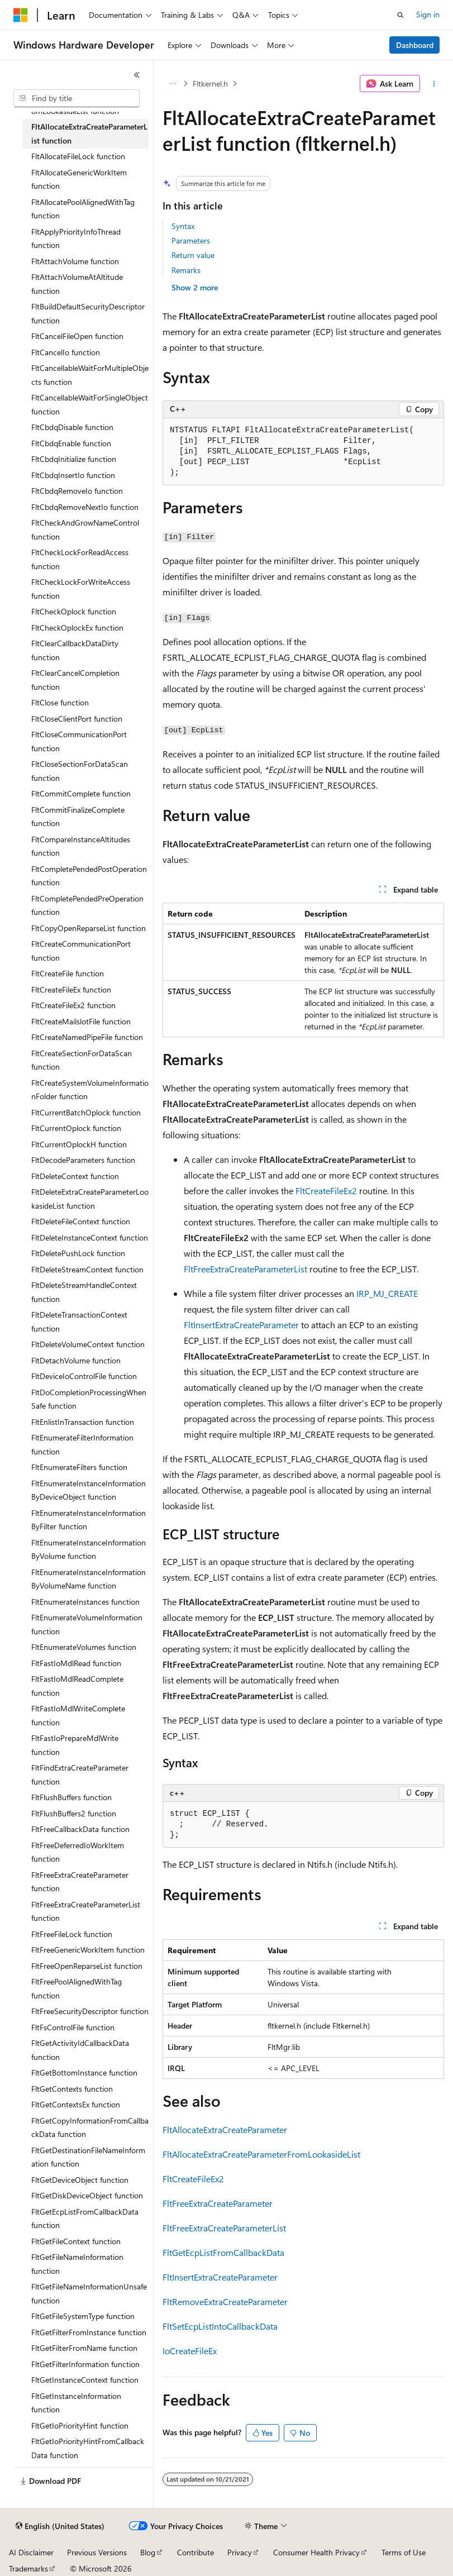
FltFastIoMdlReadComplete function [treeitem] (77, 1685)
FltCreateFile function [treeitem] (67, 973)
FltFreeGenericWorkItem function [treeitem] (88, 1949)
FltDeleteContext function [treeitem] (75, 1176)
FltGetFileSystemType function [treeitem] (83, 2316)
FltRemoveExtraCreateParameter (225, 2301)
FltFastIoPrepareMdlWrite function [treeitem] (74, 1745)
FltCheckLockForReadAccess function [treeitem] (79, 559)
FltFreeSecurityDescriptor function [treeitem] (90, 2011)
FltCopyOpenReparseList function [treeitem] (88, 928)
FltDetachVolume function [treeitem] (76, 1360)
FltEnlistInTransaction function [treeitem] (82, 1421)
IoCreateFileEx (190, 2350)
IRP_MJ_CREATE (387, 1293)
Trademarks (28, 2568)
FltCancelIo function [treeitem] (65, 352)
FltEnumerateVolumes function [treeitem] (83, 1647)
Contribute (195, 2552)
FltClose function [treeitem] (60, 702)
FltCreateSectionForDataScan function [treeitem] (81, 1060)
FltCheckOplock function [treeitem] (73, 611)
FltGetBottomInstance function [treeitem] (84, 2072)
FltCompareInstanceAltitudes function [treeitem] (80, 846)
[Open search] (400, 15)
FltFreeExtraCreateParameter (218, 2203)
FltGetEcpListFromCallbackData (223, 2252)
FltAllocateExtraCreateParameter (225, 2129)
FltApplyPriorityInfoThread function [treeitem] (76, 238)
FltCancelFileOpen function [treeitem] (77, 336)
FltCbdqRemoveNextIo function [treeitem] (85, 507)
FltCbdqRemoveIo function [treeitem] (77, 490)
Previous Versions (97, 2552)
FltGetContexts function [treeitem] (72, 2088)
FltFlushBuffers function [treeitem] (71, 1797)
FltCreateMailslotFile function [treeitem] (81, 1021)
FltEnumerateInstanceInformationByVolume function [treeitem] (88, 1549)
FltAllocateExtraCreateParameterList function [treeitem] (89, 133)
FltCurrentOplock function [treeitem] (76, 1128)
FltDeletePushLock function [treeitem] (78, 1253)
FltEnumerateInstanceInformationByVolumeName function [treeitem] (88, 1579)
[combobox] (76, 98)
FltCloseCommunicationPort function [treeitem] (79, 741)
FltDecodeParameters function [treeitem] (83, 1160)
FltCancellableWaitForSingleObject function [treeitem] (89, 404)
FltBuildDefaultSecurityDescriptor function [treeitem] (88, 313)
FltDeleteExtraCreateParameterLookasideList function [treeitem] (90, 1198)
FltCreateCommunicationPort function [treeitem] (81, 950)
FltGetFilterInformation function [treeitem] (85, 2364)
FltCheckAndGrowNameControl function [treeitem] (85, 529)
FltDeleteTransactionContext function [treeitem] (79, 1321)
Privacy (239, 2552)
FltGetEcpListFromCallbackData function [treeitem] (85, 2218)
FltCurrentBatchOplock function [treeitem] (86, 1112)
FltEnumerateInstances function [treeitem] (85, 1601)
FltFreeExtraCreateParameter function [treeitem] (79, 1881)
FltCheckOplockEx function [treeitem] (77, 627)
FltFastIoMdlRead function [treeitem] (76, 1663)
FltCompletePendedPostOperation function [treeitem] (89, 876)
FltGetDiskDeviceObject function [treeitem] (87, 2195)
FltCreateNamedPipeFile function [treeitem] (87, 1037)
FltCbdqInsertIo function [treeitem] (73, 475)
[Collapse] (137, 75)
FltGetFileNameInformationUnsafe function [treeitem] (89, 2293)
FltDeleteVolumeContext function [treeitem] (88, 1344)
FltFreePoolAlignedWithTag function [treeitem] (76, 1988)
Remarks (186, 270)
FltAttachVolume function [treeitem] (75, 261)
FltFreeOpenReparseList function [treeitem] (86, 1965)
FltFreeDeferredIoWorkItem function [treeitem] (77, 1852)
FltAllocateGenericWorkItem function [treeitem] (79, 179)
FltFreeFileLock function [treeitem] (71, 1934)
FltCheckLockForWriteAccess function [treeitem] (80, 588)
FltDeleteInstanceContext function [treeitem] (89, 1237)
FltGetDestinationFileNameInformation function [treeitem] (88, 2157)
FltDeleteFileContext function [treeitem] (80, 1221)
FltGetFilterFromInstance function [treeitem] (88, 2332)
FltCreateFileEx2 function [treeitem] (73, 1005)
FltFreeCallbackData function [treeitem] (80, 1829)
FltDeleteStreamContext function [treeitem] (87, 1269)
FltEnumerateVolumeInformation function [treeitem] (86, 1624)
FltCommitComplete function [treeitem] (81, 793)
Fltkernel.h (210, 83)
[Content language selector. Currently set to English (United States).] (60, 2526)
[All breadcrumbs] (172, 84)
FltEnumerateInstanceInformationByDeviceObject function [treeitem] (88, 1490)
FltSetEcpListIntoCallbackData (220, 2326)
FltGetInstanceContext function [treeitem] (85, 2379)
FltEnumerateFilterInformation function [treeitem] (82, 1444)
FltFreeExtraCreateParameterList (245, 1269)
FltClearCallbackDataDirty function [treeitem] (74, 650)
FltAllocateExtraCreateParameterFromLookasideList (261, 2154)
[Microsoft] (20, 15)
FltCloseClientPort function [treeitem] (76, 718)
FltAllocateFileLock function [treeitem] (78, 156)
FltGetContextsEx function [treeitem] (75, 2104)
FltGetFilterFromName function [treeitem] (84, 2348)
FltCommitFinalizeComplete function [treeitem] (78, 816)
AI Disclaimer (31, 2552)
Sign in (428, 14)
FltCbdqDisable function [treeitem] (72, 427)
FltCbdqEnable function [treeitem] (71, 443)
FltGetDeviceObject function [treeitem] (79, 2179)
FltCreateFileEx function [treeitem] (71, 989)
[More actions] (434, 84)
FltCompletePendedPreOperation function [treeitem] (87, 905)
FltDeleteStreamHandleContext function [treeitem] (84, 1292)
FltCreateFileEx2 (326, 1190)
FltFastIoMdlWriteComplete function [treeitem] (78, 1715)
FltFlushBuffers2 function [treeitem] (73, 1813)
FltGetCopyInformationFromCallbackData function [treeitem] (90, 2127)
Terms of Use (404, 2552)
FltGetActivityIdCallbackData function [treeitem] (80, 2050)
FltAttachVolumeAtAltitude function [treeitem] (77, 283)
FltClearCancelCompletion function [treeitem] (75, 679)
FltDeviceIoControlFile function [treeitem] (84, 1376)
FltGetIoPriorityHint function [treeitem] (79, 2425)
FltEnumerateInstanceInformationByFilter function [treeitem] (88, 1520)
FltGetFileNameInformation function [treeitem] (77, 2263)
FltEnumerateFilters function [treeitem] (79, 1467)
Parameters (190, 240)
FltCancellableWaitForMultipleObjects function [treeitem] (90, 374)
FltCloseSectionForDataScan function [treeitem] (79, 771)
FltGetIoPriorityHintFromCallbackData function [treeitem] (87, 2448)
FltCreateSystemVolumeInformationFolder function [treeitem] (90, 1089)
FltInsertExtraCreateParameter (241, 1324)
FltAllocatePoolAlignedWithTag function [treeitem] (83, 209)
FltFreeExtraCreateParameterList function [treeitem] (85, 1911)
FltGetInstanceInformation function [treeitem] (76, 2403)
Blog (147, 2552)
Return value (192, 255)
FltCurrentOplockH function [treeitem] (79, 1144)
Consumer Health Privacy (316, 2552)
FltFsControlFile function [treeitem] (73, 2027)
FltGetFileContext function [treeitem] (76, 2241)
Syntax (182, 226)
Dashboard (414, 45)
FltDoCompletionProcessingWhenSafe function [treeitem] (88, 1399)
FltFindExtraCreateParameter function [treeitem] (79, 1774)
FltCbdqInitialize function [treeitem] (73, 459)
